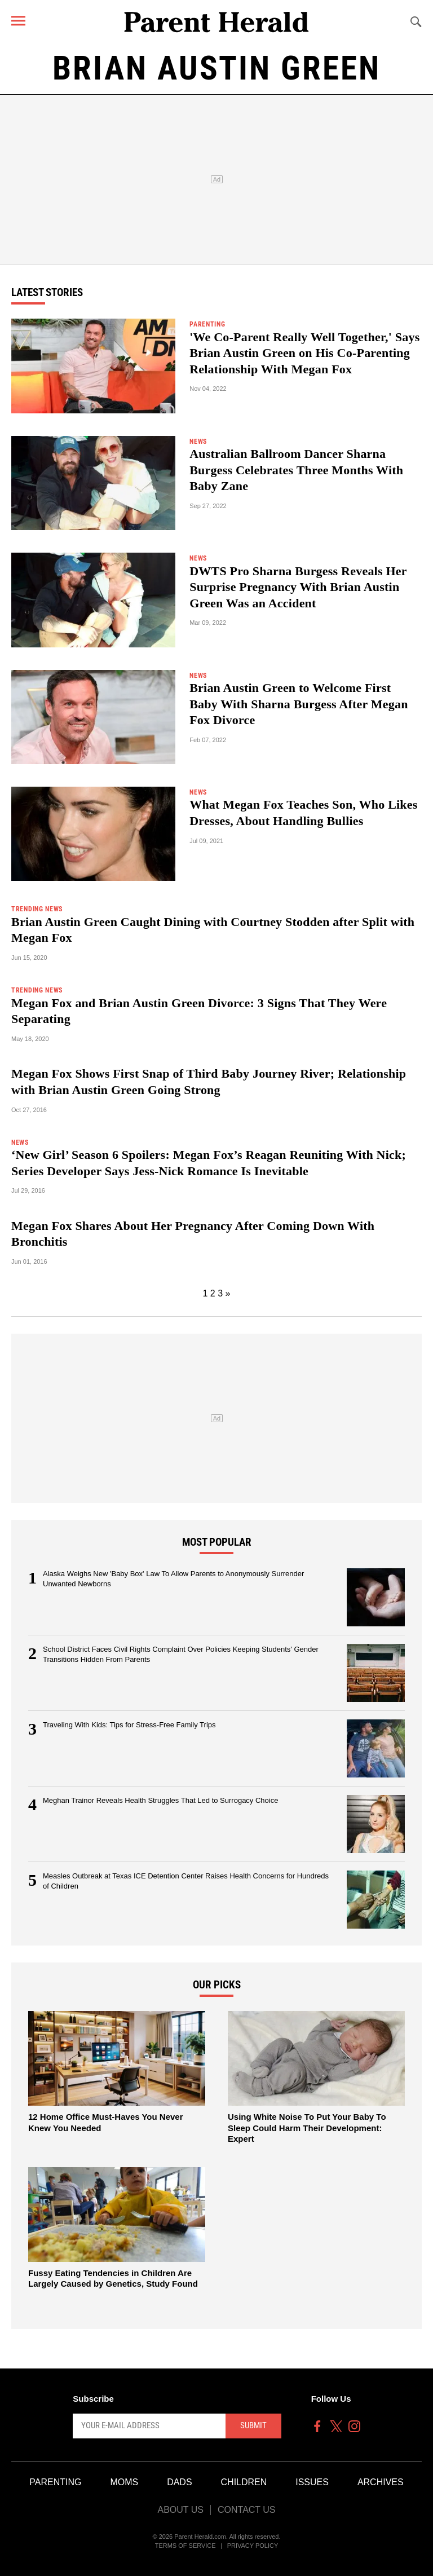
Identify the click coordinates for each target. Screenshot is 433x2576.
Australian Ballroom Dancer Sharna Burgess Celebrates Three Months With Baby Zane (296, 470)
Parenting (55, 2482)
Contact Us (247, 2510)
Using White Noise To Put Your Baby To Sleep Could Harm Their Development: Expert (307, 2127)
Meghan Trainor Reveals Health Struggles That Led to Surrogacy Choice (160, 1800)
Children (244, 2482)
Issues (312, 2482)
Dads (179, 2482)
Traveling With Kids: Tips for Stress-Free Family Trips (129, 1725)
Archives (380, 2482)
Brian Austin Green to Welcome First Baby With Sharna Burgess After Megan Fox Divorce (298, 704)
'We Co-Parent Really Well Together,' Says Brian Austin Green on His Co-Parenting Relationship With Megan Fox (304, 353)
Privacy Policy (253, 2545)
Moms (124, 2482)
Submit (253, 2425)
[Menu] (18, 20)
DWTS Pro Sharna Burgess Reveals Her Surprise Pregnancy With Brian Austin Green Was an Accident (298, 587)
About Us (180, 2510)
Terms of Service (185, 2545)
